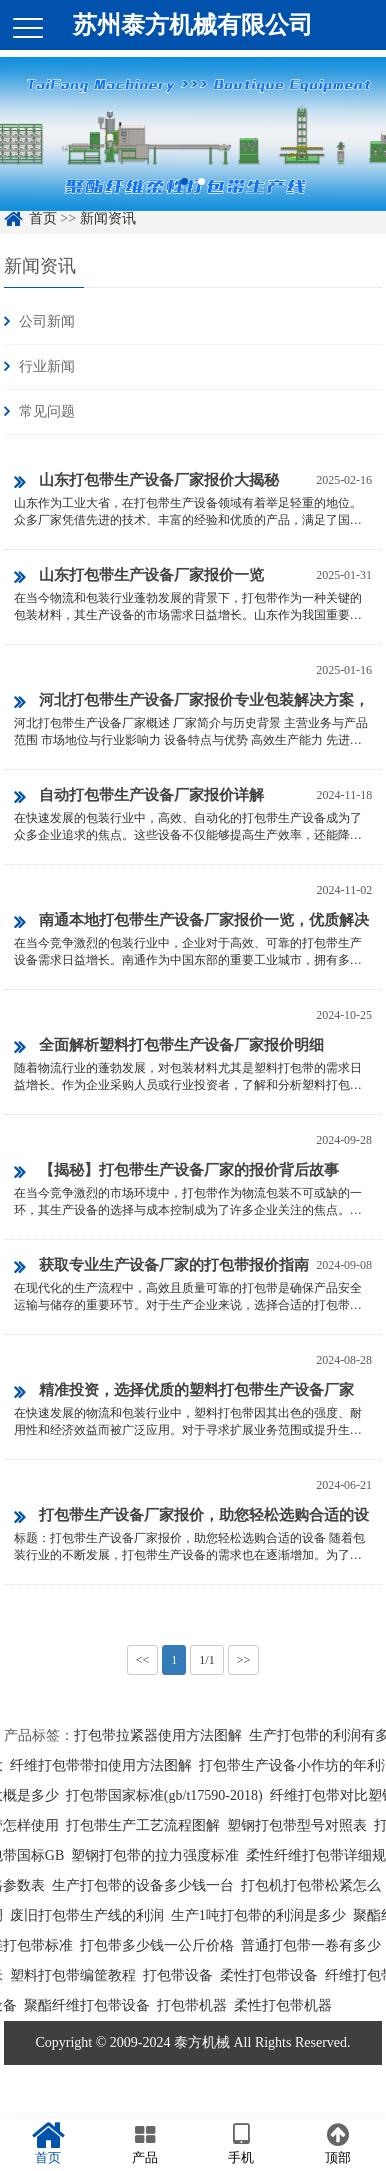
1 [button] (184, 191)
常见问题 (47, 411)
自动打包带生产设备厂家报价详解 (139, 797)
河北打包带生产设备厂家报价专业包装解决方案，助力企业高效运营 (191, 703)
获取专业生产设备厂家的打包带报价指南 (161, 1267)
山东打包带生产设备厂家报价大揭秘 (146, 482)
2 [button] (201, 191)
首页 (48, 2144)
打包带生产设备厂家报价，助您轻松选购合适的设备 (191, 1518)
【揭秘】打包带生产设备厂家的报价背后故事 (176, 1172)
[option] (193, 144)
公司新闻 (47, 321)
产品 (145, 2144)
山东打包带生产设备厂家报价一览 (139, 577)
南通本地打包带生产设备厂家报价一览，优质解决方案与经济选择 (191, 923)
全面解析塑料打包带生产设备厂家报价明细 (169, 1047)
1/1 (206, 1660)
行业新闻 (47, 366)
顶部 (338, 2144)
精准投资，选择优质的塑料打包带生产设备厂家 (184, 1392)
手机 (241, 2144)
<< (143, 1660)
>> (244, 1660)
